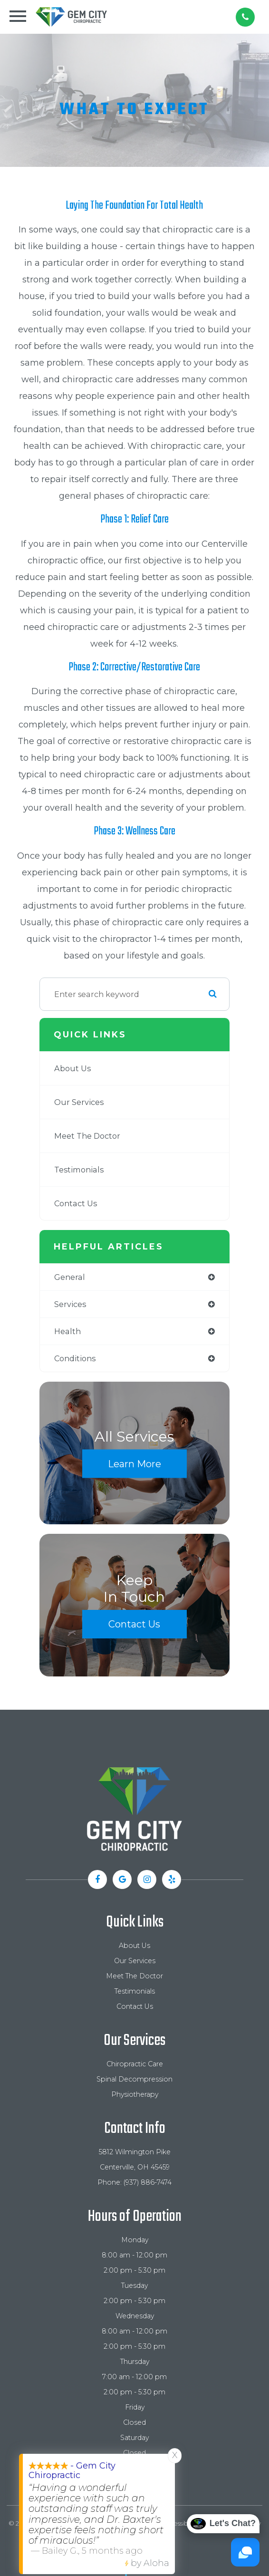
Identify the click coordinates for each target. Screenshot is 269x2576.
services (70, 1304)
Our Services (79, 1102)
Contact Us (75, 1203)
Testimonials (79, 1169)
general (69, 1277)
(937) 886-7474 (148, 2182)
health (67, 1331)
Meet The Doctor (87, 1136)
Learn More (134, 1464)
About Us (72, 1068)
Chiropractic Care (134, 2064)
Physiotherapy (134, 2094)
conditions (75, 1358)
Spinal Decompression (134, 2079)
